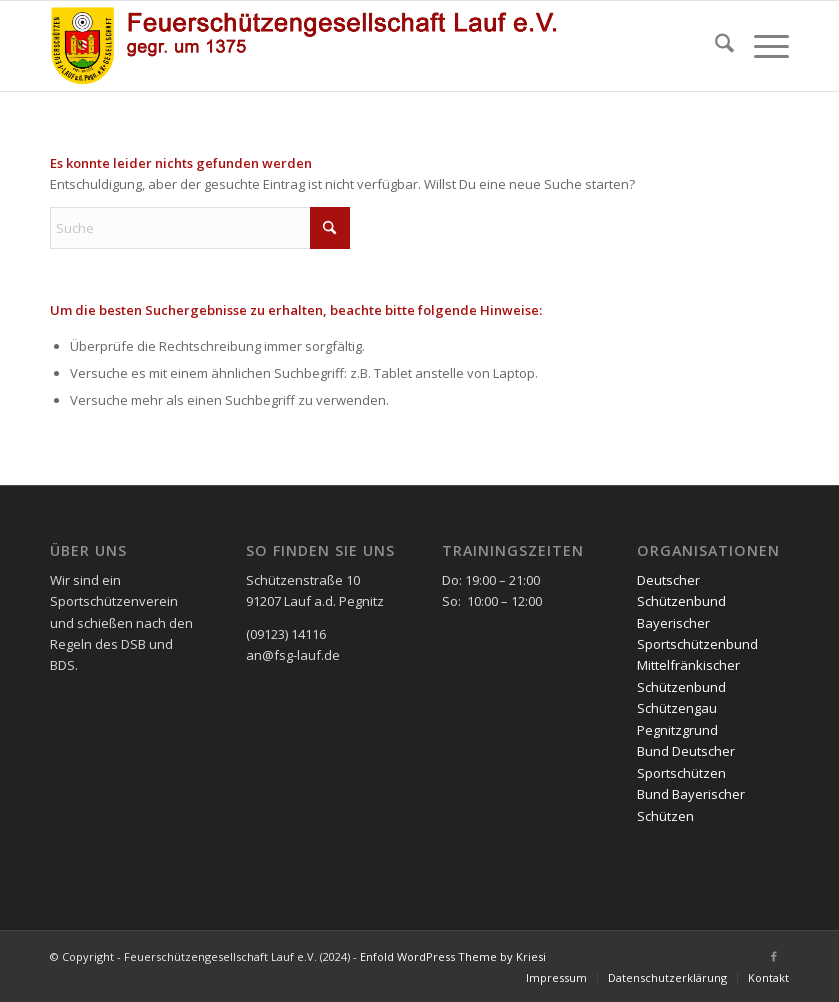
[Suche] (714, 46)
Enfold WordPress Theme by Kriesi (453, 956)
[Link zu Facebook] (774, 956)
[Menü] (761, 46)
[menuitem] (714, 46)
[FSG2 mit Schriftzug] (315, 46)
